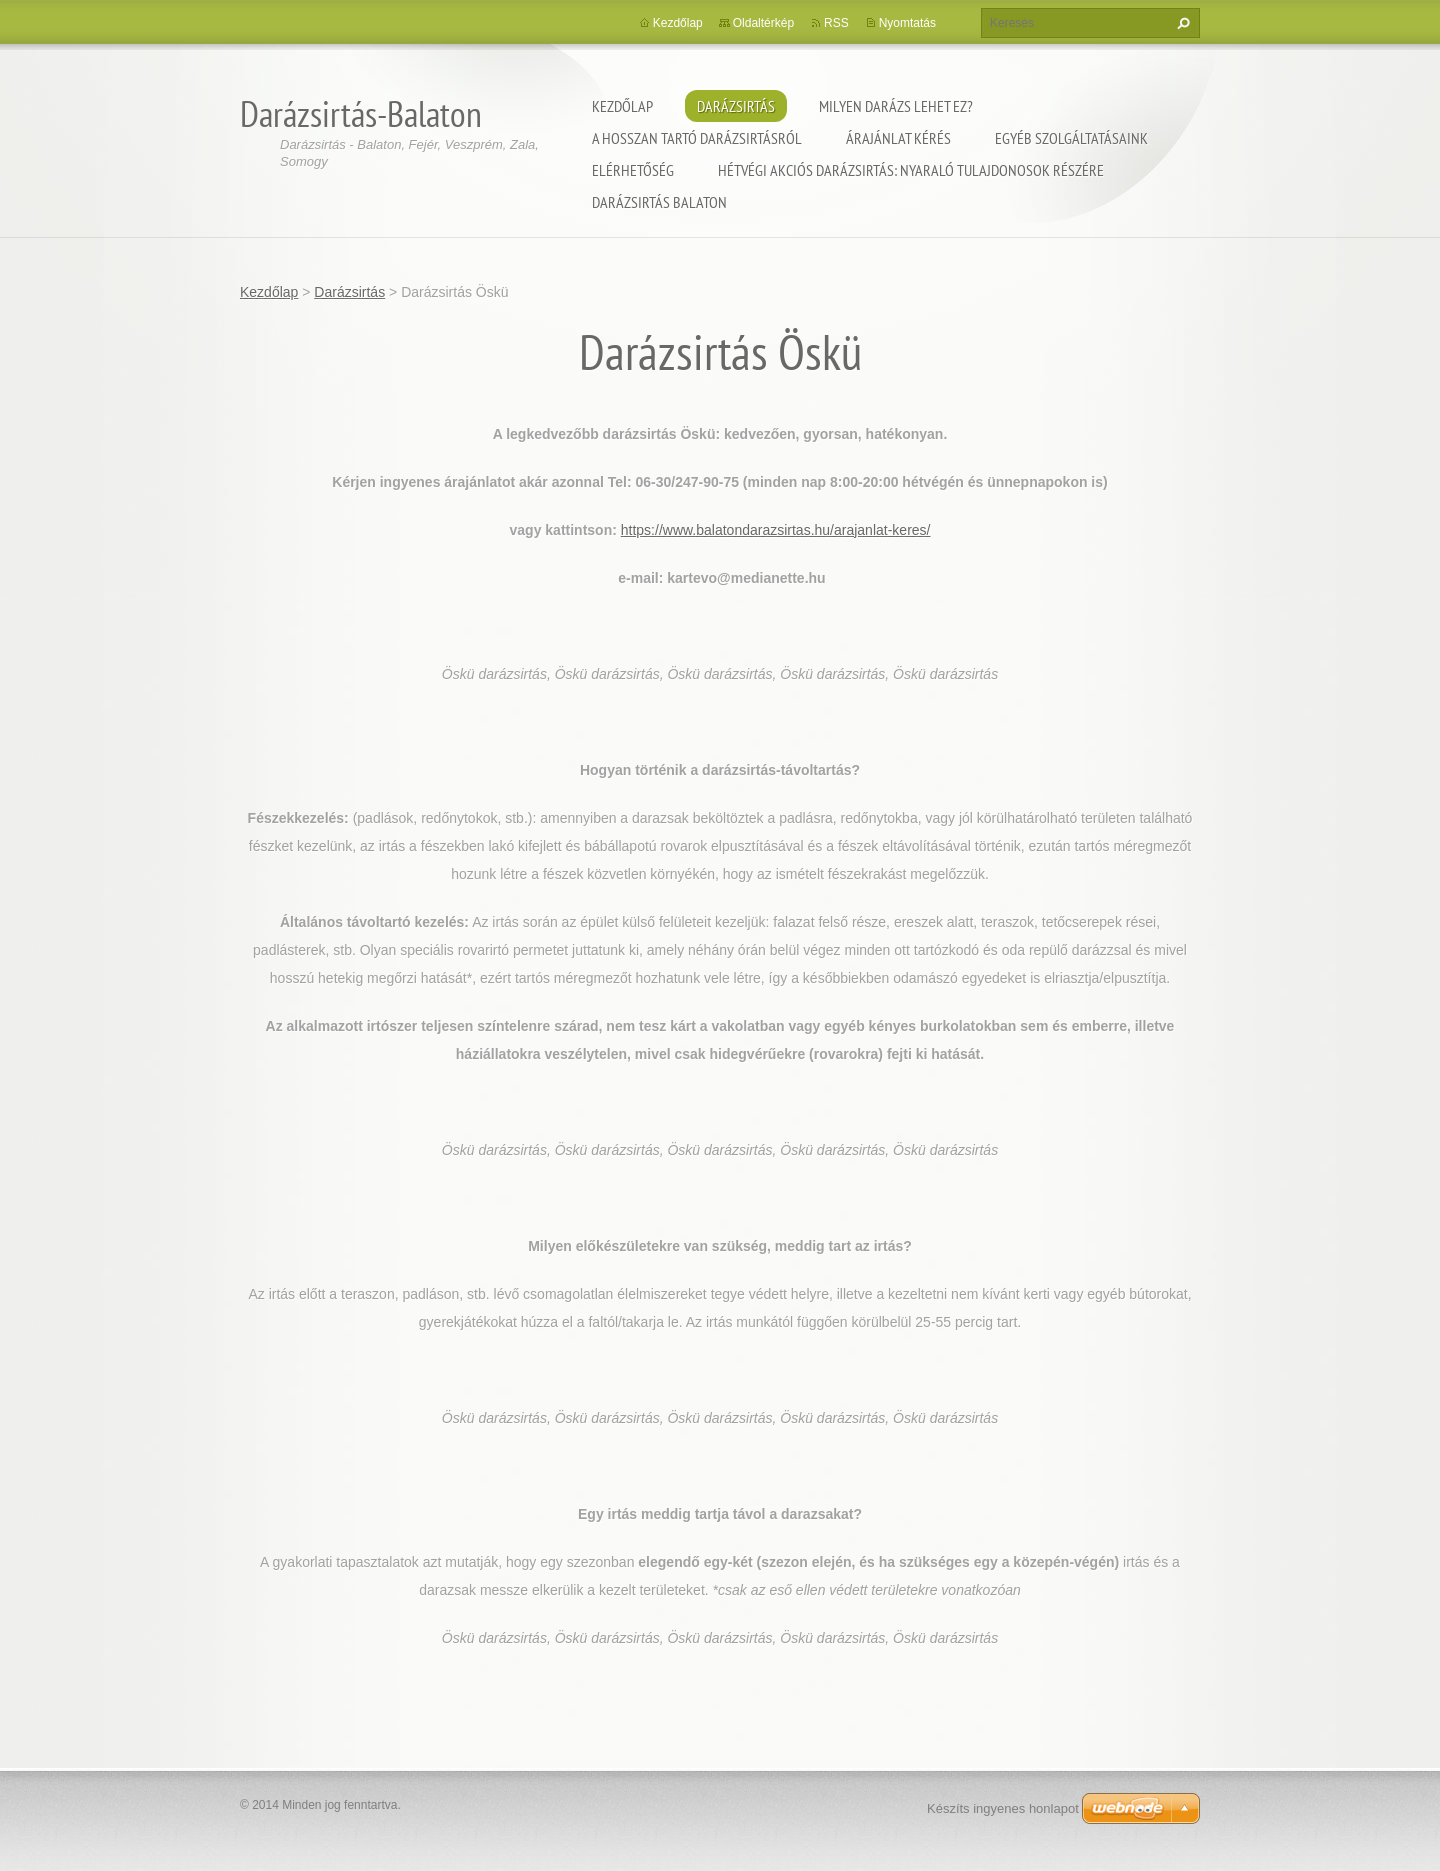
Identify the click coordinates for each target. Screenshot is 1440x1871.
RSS (836, 23)
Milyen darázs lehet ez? (896, 106)
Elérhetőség (633, 170)
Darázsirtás (736, 106)
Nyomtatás (907, 23)
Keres (1181, 23)
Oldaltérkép (763, 23)
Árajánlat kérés (898, 138)
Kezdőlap (622, 106)
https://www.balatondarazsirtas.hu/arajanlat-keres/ (776, 530)
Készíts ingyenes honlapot (1003, 1808)
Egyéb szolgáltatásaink (1071, 138)
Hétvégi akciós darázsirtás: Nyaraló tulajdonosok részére (911, 170)
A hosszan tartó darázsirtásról (697, 138)
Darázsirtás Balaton (659, 202)
